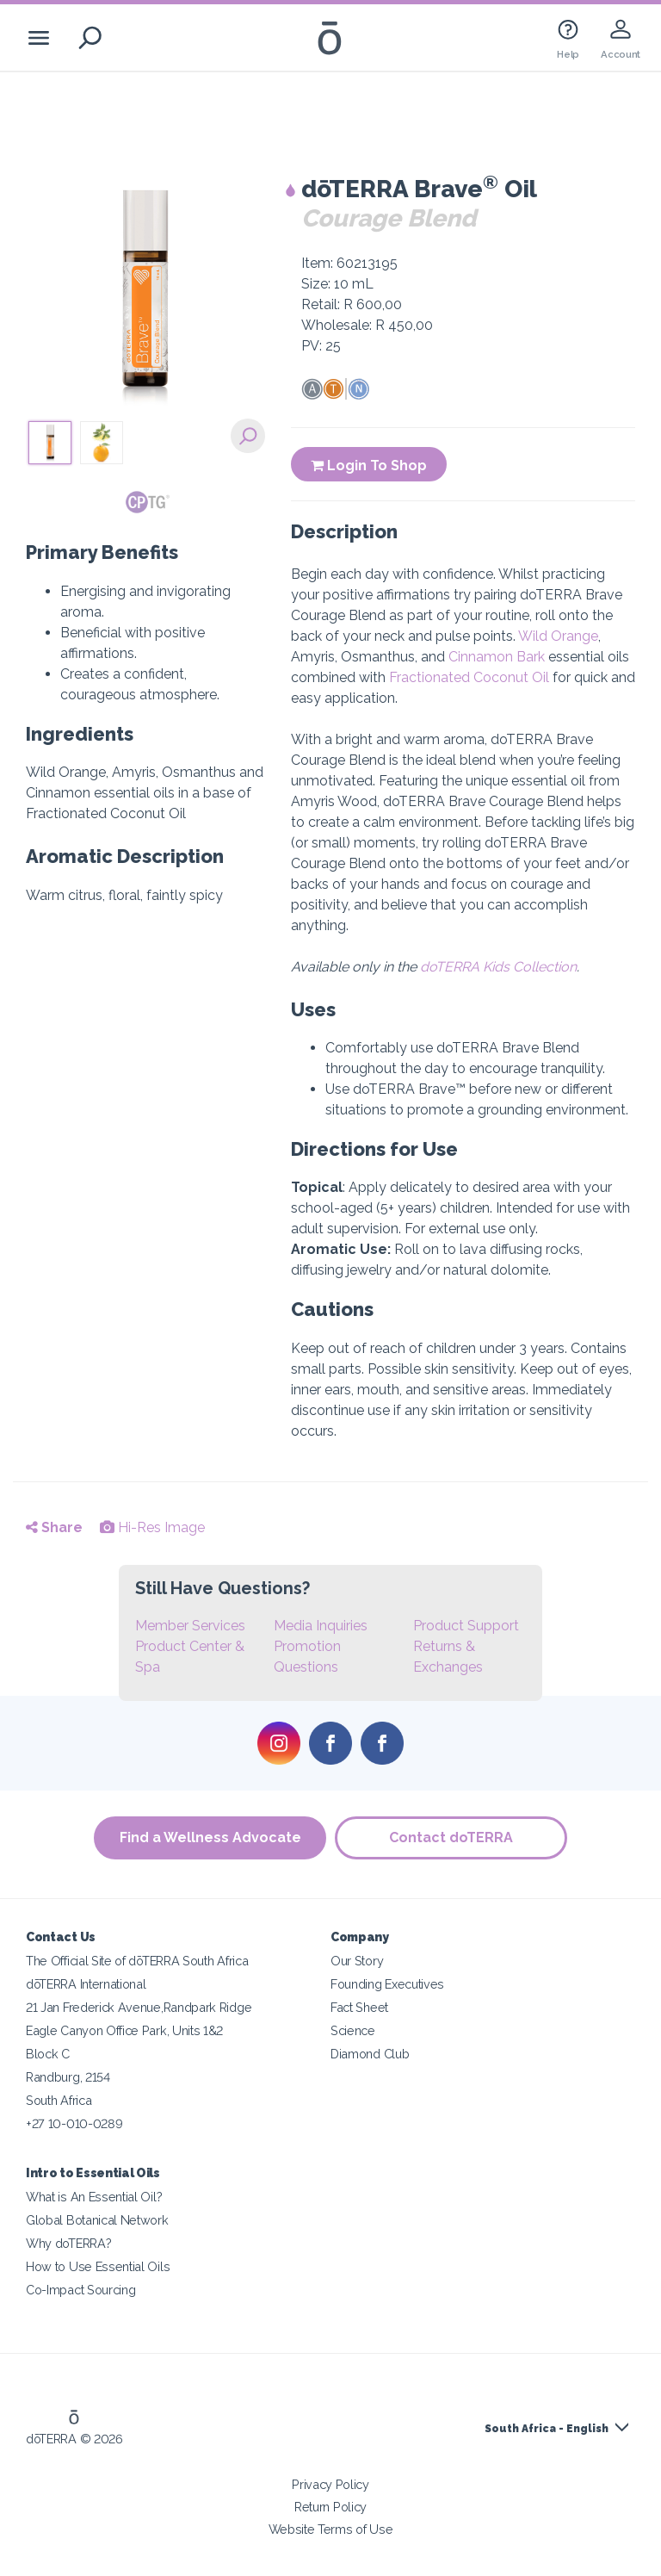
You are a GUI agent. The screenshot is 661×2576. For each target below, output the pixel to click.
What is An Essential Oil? (94, 2196)
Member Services (190, 1625)
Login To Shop (369, 465)
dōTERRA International (86, 1984)
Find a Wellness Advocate (210, 1837)
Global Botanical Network (97, 2220)
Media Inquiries (321, 1625)
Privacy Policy (330, 2484)
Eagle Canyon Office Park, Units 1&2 (124, 2030)
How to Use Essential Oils (98, 2266)
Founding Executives (387, 1984)
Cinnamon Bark (496, 657)
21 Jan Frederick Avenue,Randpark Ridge (138, 2007)
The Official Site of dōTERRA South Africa (137, 1960)
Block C (48, 2053)
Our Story (356, 1960)
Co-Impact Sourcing (80, 2289)
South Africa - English (546, 2429)
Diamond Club (369, 2053)
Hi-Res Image (152, 1527)
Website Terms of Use (331, 2529)
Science (352, 2030)
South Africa (58, 2100)
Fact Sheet (359, 2007)
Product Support (466, 1625)
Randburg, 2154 (68, 2077)
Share (54, 1527)
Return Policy (330, 2506)
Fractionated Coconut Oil (469, 677)
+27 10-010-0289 (74, 2123)
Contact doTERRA (451, 1837)
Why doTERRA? (68, 2243)
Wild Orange (558, 636)
